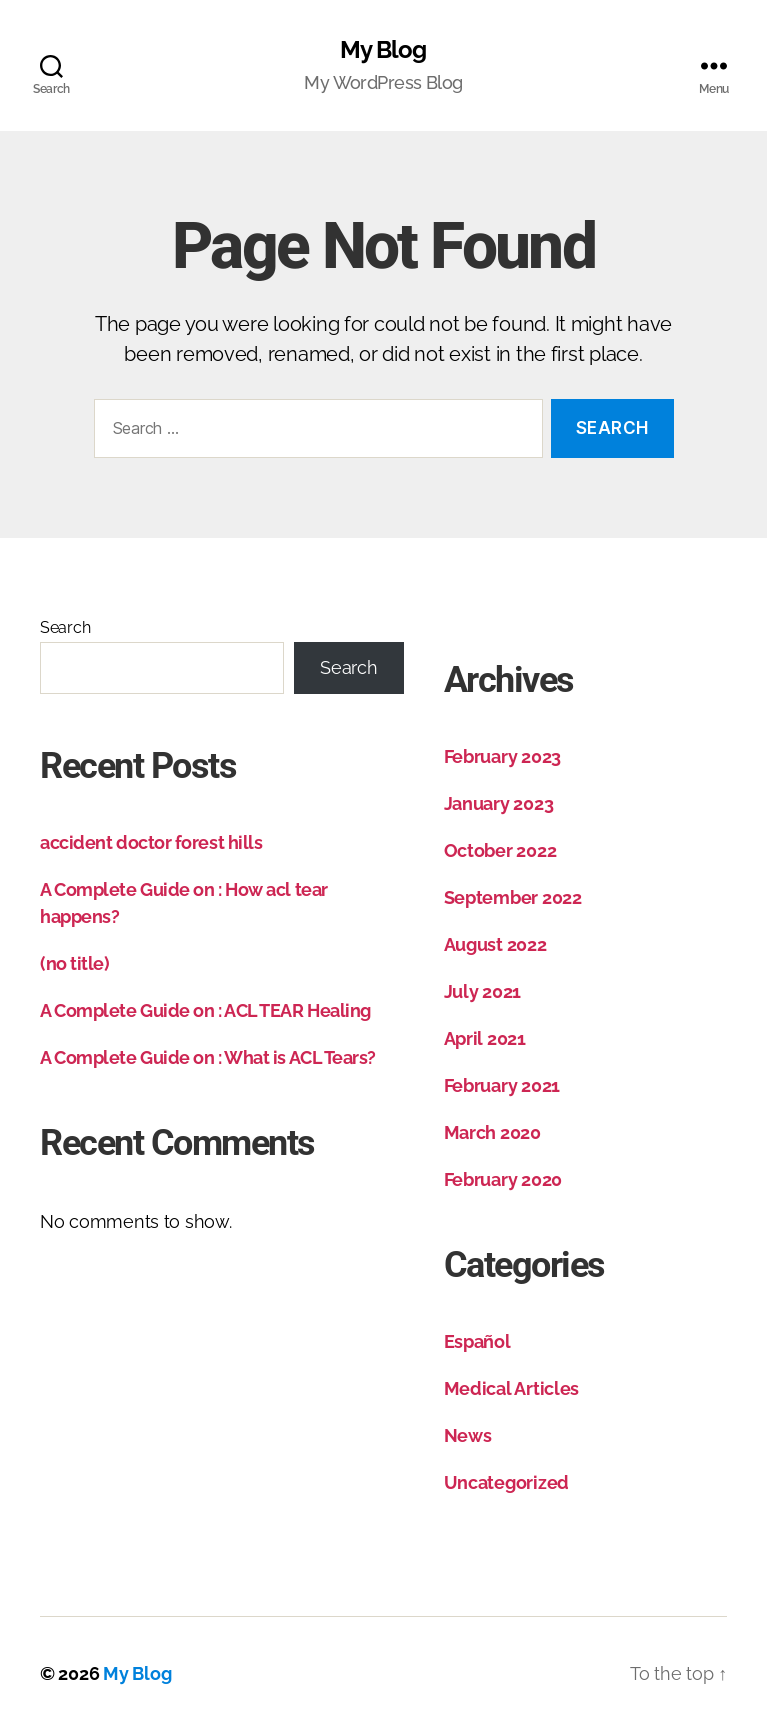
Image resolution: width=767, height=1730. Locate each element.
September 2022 (513, 897)
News (468, 1435)
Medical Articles (512, 1388)
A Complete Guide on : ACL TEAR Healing (205, 1010)
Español (477, 1341)
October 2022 (500, 850)
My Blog (383, 50)
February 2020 (503, 1179)
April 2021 (485, 1038)
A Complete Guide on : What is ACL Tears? (208, 1057)
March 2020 (492, 1132)
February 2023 (503, 756)
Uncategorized (507, 1482)
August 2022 (495, 944)
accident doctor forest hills (151, 842)
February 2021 (502, 1085)
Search (65, 627)
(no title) (75, 963)
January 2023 (499, 803)
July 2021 (483, 991)
